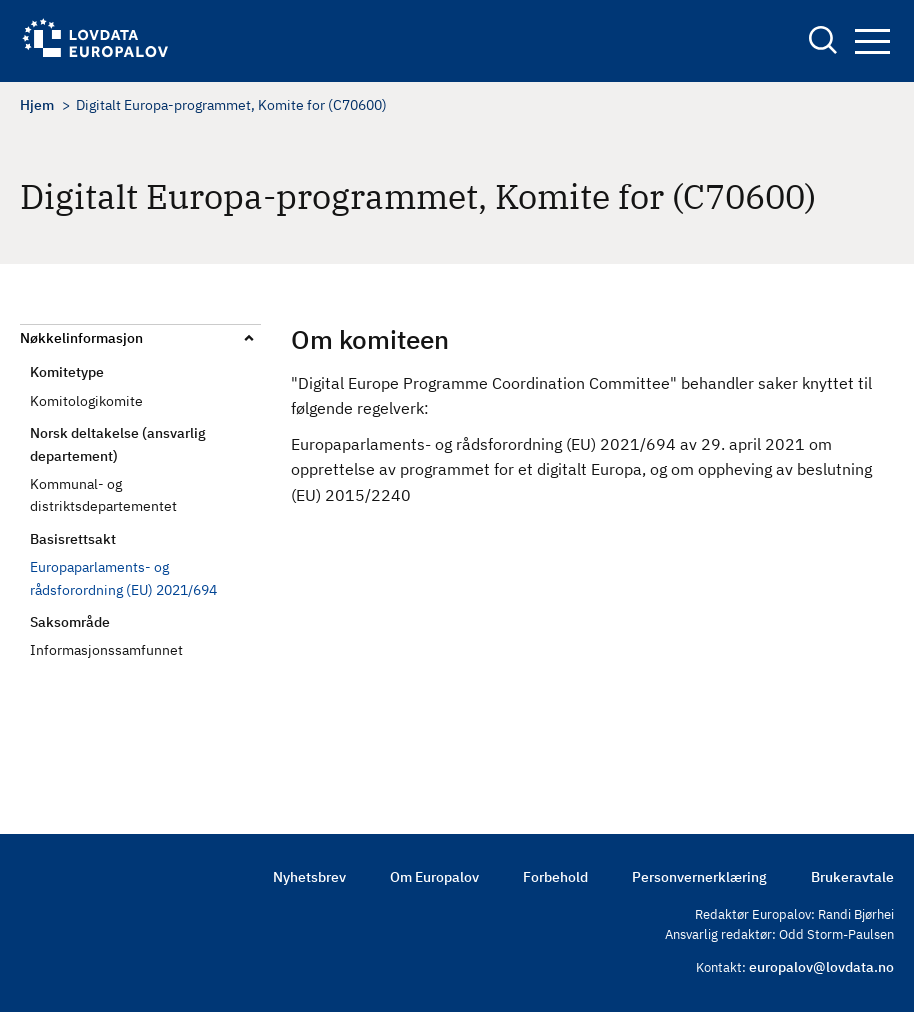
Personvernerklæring (699, 877)
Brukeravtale (852, 877)
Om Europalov (434, 877)
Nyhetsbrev (309, 877)
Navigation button (872, 41)
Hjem (37, 105)
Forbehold (555, 877)
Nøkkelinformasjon (81, 338)
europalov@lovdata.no (821, 967)
